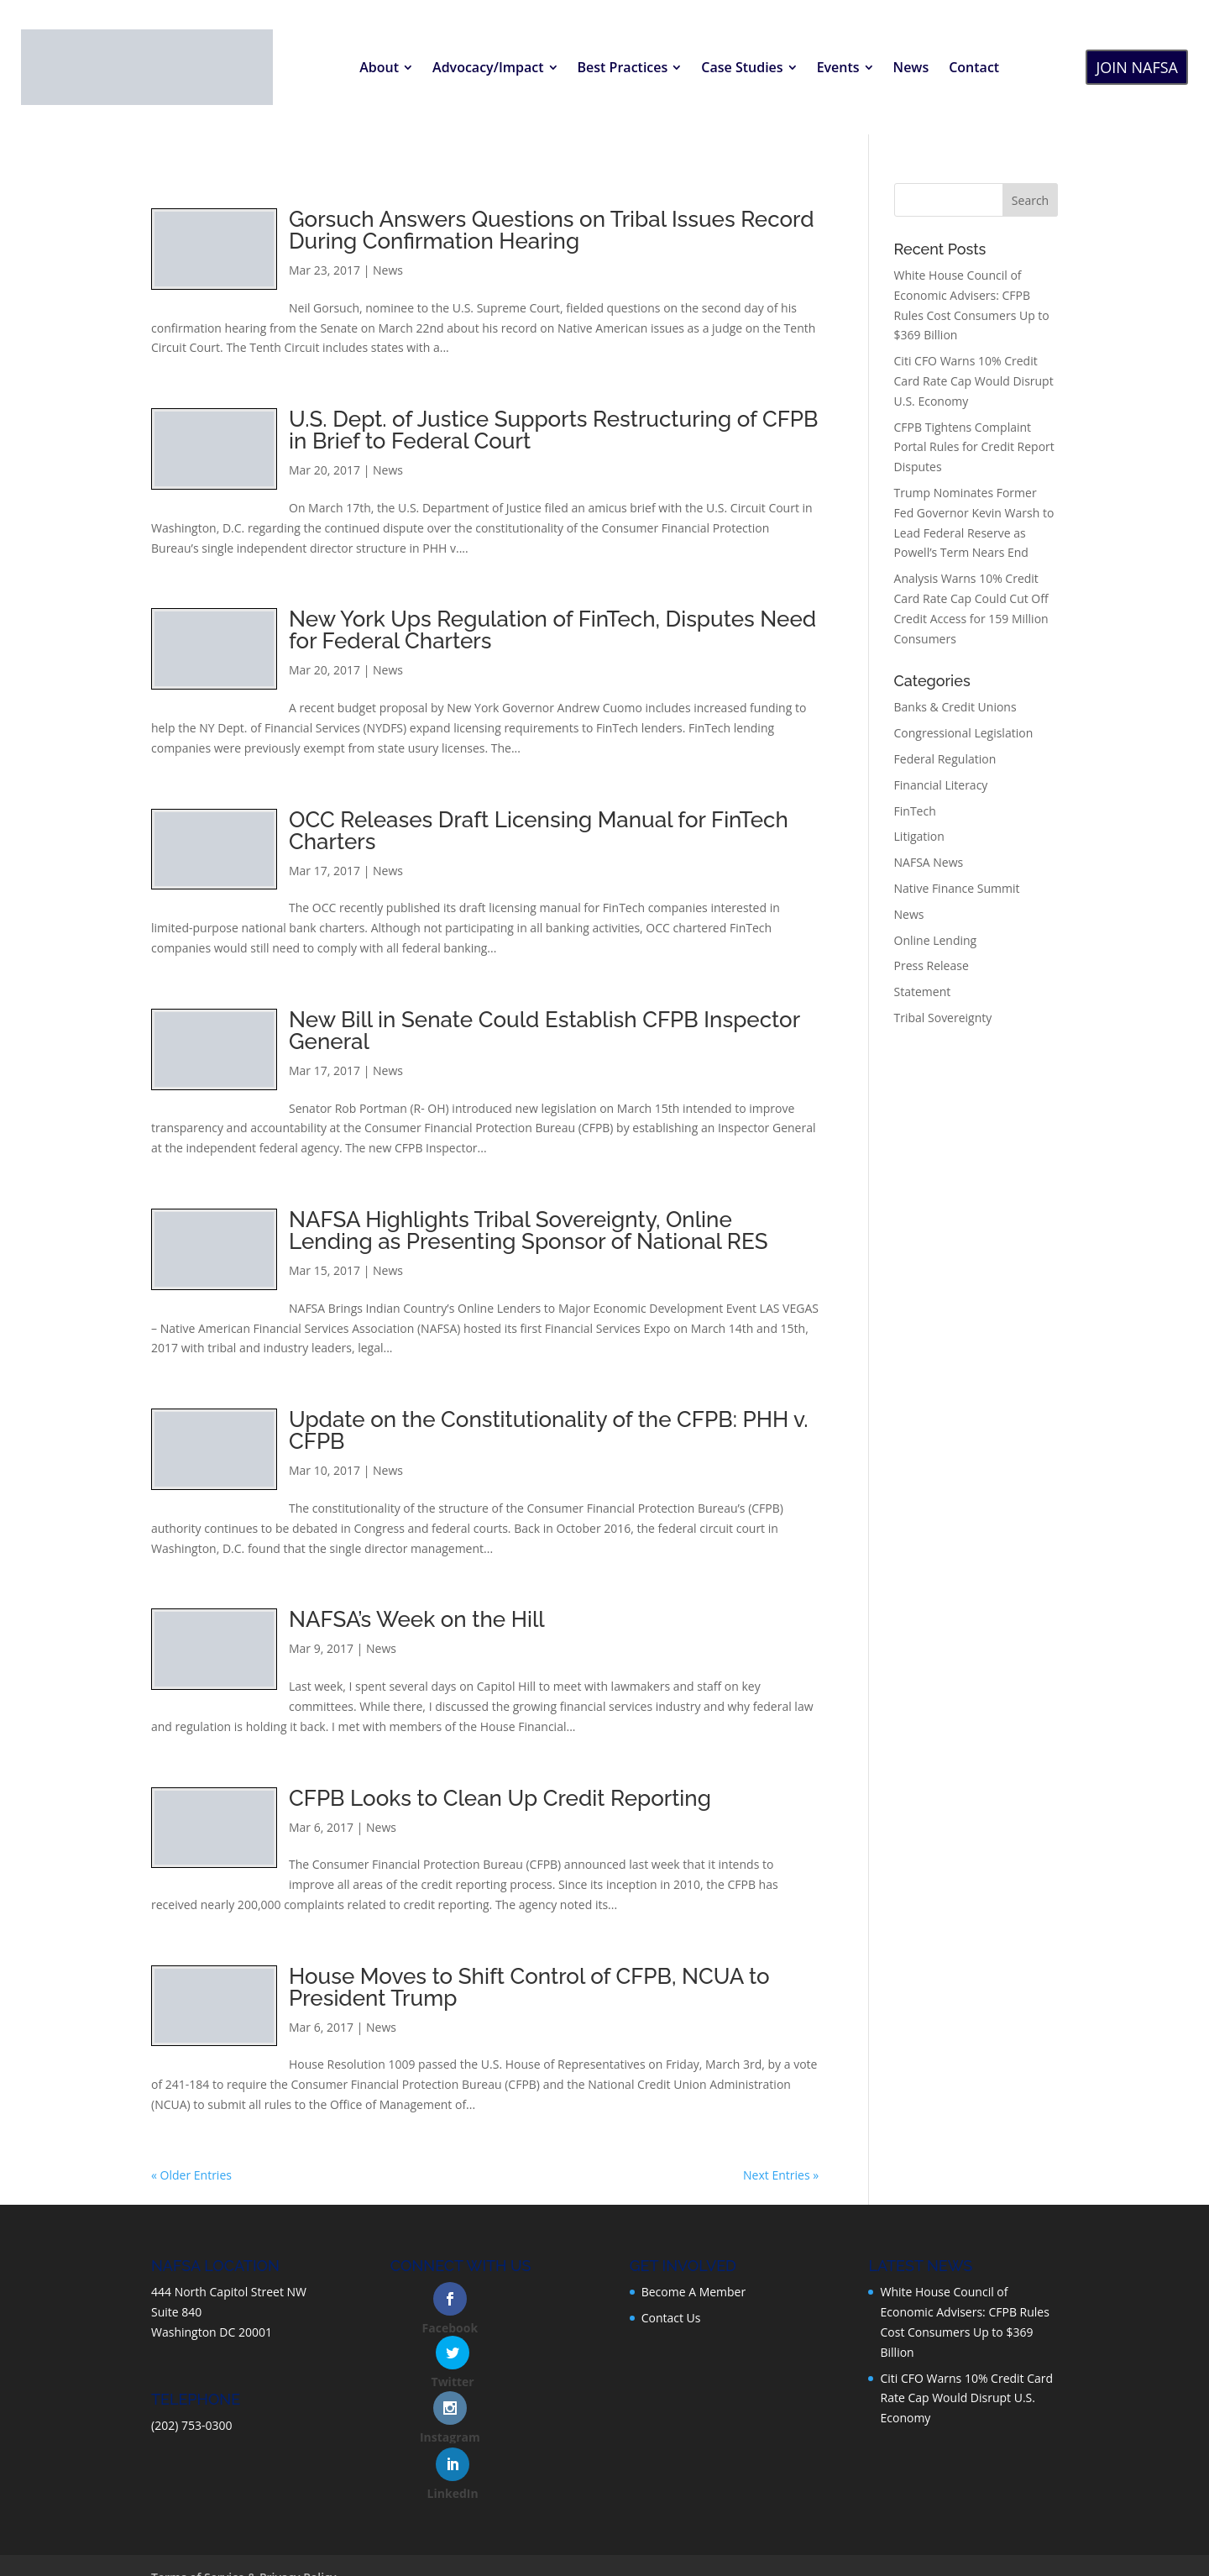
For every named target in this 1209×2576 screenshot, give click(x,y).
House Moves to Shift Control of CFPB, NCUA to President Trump (529, 1987)
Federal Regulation (945, 759)
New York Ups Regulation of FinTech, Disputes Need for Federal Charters (552, 629)
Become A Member (693, 2292)
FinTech (915, 811)
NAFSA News (929, 862)
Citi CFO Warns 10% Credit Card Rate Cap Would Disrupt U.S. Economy (974, 381)
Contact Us (671, 2318)
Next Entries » (781, 2175)
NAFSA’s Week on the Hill (417, 1619)
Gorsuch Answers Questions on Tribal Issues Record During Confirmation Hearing (551, 230)
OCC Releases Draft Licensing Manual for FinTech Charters (538, 830)
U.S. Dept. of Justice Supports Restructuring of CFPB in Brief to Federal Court (554, 430)
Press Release (931, 965)
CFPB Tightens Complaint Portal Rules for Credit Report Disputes (974, 447)
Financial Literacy (941, 785)
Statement (922, 991)
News (388, 270)
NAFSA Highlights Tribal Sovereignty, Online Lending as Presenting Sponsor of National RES (528, 1230)
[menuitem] (385, 67)
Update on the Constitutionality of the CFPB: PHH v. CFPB (549, 1430)
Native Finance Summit (957, 888)
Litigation (919, 836)
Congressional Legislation (964, 733)
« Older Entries (191, 2175)
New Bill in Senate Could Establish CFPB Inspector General (544, 1030)
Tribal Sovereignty (943, 1018)
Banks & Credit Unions (955, 707)
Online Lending (935, 940)
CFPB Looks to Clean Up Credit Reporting (500, 1798)
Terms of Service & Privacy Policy (244, 2508)
